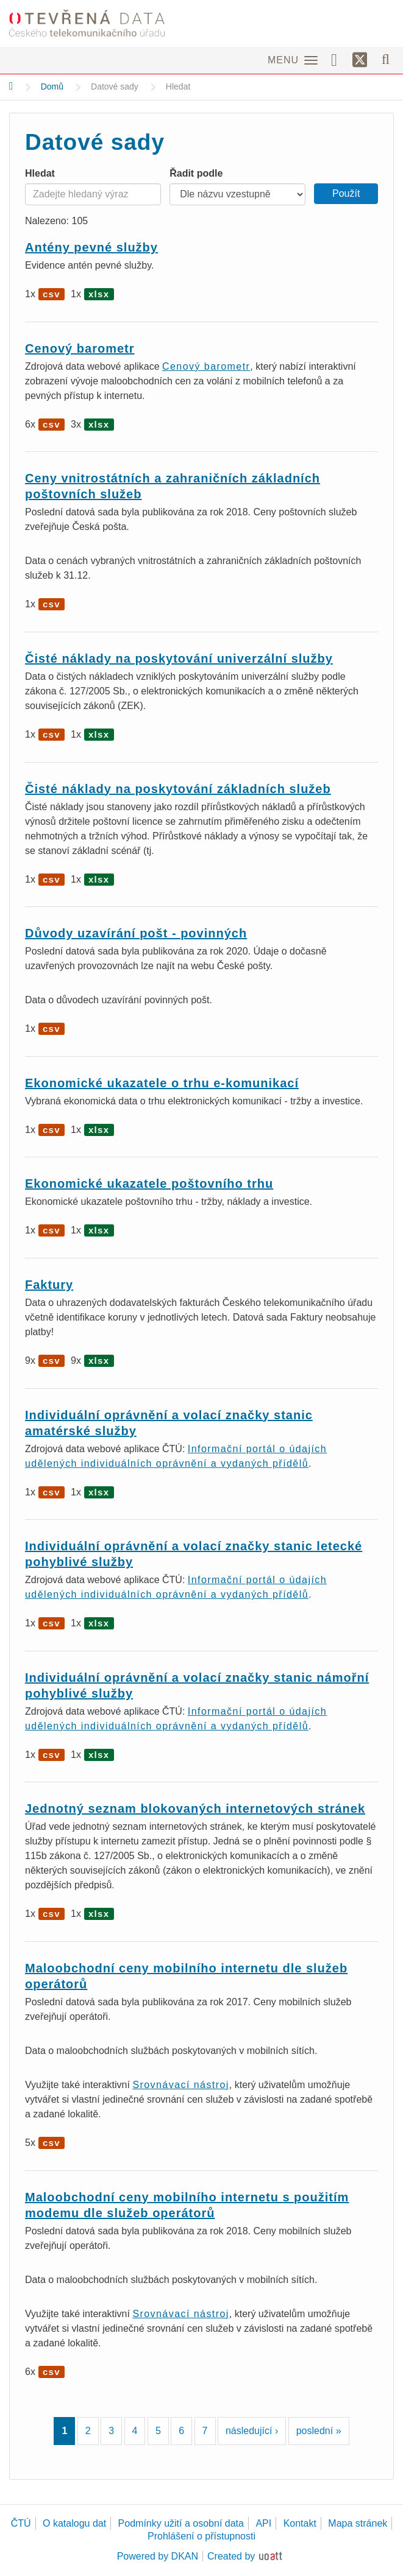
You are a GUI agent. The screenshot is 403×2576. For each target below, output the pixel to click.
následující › (252, 2431)
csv (51, 294)
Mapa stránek (357, 2523)
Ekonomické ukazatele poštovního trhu (149, 1183)
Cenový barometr (80, 348)
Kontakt (300, 2523)
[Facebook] (338, 59)
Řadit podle (196, 173)
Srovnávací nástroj (180, 2085)
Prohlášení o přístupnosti (201, 2536)
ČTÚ (21, 2523)
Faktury (49, 1284)
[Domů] (11, 85)
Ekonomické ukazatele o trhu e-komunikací (162, 1083)
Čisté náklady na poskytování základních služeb (178, 789)
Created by (231, 2556)
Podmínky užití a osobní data (181, 2523)
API (263, 2523)
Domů (52, 86)
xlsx (99, 294)
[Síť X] (360, 60)
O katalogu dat (74, 2523)
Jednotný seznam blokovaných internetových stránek (195, 1808)
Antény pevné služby (91, 247)
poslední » (318, 2431)
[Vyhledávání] (385, 59)
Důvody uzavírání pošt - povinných (136, 933)
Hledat (40, 173)
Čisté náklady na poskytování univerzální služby (179, 658)
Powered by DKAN (157, 2556)
